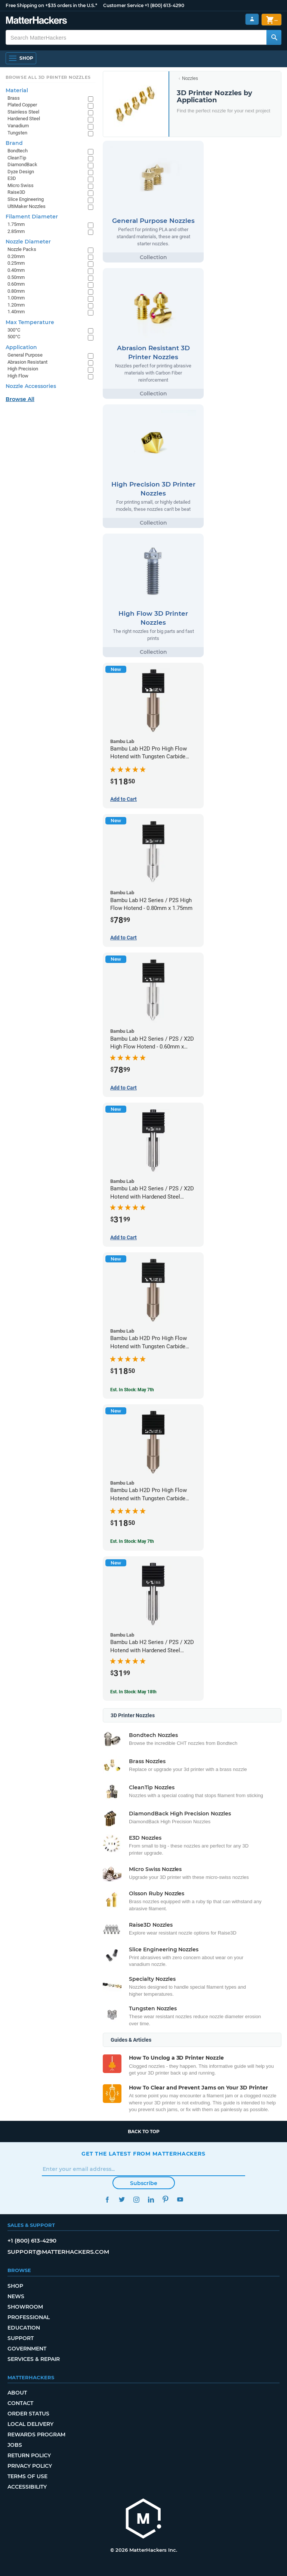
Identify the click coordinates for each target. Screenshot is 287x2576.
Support (20, 2338)
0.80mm (16, 291)
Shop (15, 2286)
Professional (28, 2317)
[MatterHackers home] (143, 2519)
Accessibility (27, 2486)
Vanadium (18, 125)
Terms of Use (27, 2476)
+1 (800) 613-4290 (164, 5)
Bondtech (17, 150)
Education (23, 2327)
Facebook (107, 2199)
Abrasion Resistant (27, 362)
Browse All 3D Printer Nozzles (48, 77)
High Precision (22, 369)
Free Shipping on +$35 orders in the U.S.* (51, 5)
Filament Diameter (32, 216)
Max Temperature (30, 322)
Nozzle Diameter (28, 241)
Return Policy (29, 2455)
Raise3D (16, 192)
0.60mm (16, 284)
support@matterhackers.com (58, 2251)
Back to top (144, 2131)
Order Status (28, 2413)
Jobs (14, 2445)
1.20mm (16, 305)
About (17, 2392)
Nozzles (190, 78)
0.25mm (16, 263)
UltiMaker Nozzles (26, 206)
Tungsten (17, 133)
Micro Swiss (20, 185)
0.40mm (16, 270)
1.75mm (16, 224)
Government (26, 2348)
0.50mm (16, 277)
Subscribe (143, 2183)
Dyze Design (20, 171)
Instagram (136, 2199)
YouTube (179, 2199)
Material (17, 90)
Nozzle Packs (21, 249)
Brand (14, 143)
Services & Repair (33, 2359)
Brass (13, 98)
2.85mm (16, 231)
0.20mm (16, 256)
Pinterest (165, 2199)
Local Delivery (30, 2424)
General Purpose (25, 355)
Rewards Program (36, 2434)
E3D (11, 178)
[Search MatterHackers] (273, 37)
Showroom (25, 2306)
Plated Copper (22, 105)
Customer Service (123, 5)
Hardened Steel (23, 118)
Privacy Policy (29, 2465)
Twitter (121, 2199)
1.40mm (16, 311)
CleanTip (16, 158)
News (15, 2296)
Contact (20, 2403)
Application (21, 347)
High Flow (17, 376)
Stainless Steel (23, 112)
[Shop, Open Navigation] (21, 58)
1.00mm (16, 298)
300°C (13, 330)
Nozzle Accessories (31, 386)
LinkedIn (150, 2199)
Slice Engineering (25, 199)
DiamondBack (22, 164)
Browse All (20, 399)
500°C (13, 336)
